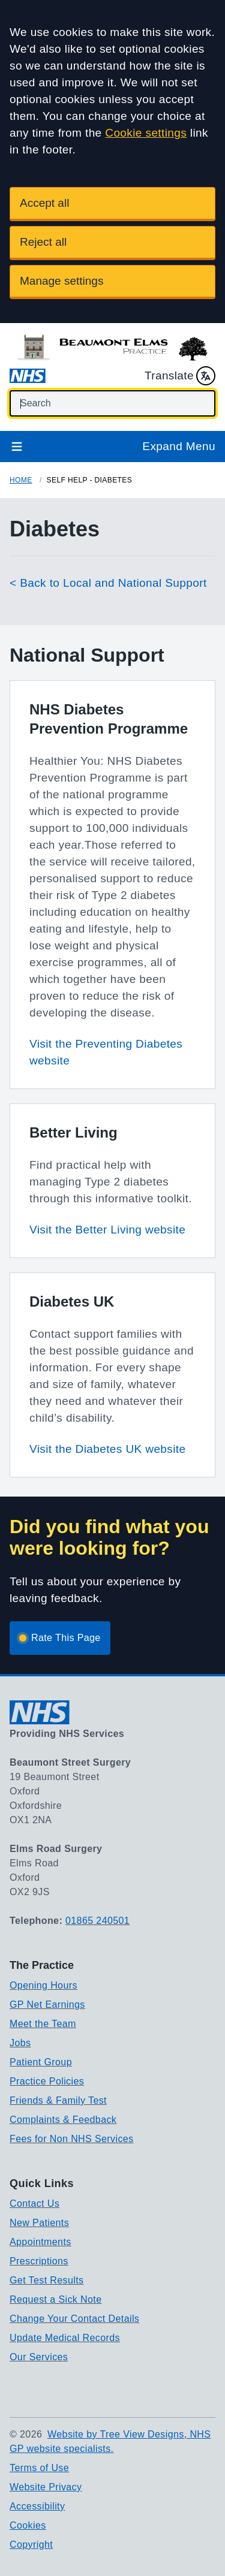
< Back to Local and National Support (108, 583)
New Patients (39, 2223)
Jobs (20, 2043)
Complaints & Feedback (63, 2120)
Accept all (44, 203)
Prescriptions (39, 2261)
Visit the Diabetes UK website (107, 1449)
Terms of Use (39, 2468)
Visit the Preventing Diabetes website (105, 1052)
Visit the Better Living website (107, 1229)
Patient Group (41, 2062)
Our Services (39, 2357)
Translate (180, 375)
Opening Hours (43, 1985)
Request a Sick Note (55, 2299)
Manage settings (61, 281)
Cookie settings (146, 132)
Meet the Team (43, 2024)
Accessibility (37, 2506)
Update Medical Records (65, 2338)
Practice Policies (47, 2081)
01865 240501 (97, 1921)
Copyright (31, 2544)
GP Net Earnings (47, 2004)
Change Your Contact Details (74, 2318)
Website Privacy (46, 2487)
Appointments (40, 2242)
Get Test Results (47, 2280)
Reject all (43, 242)
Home (21, 480)
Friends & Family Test (58, 2100)
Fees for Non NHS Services (72, 2139)
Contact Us (34, 2203)
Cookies (28, 2525)
